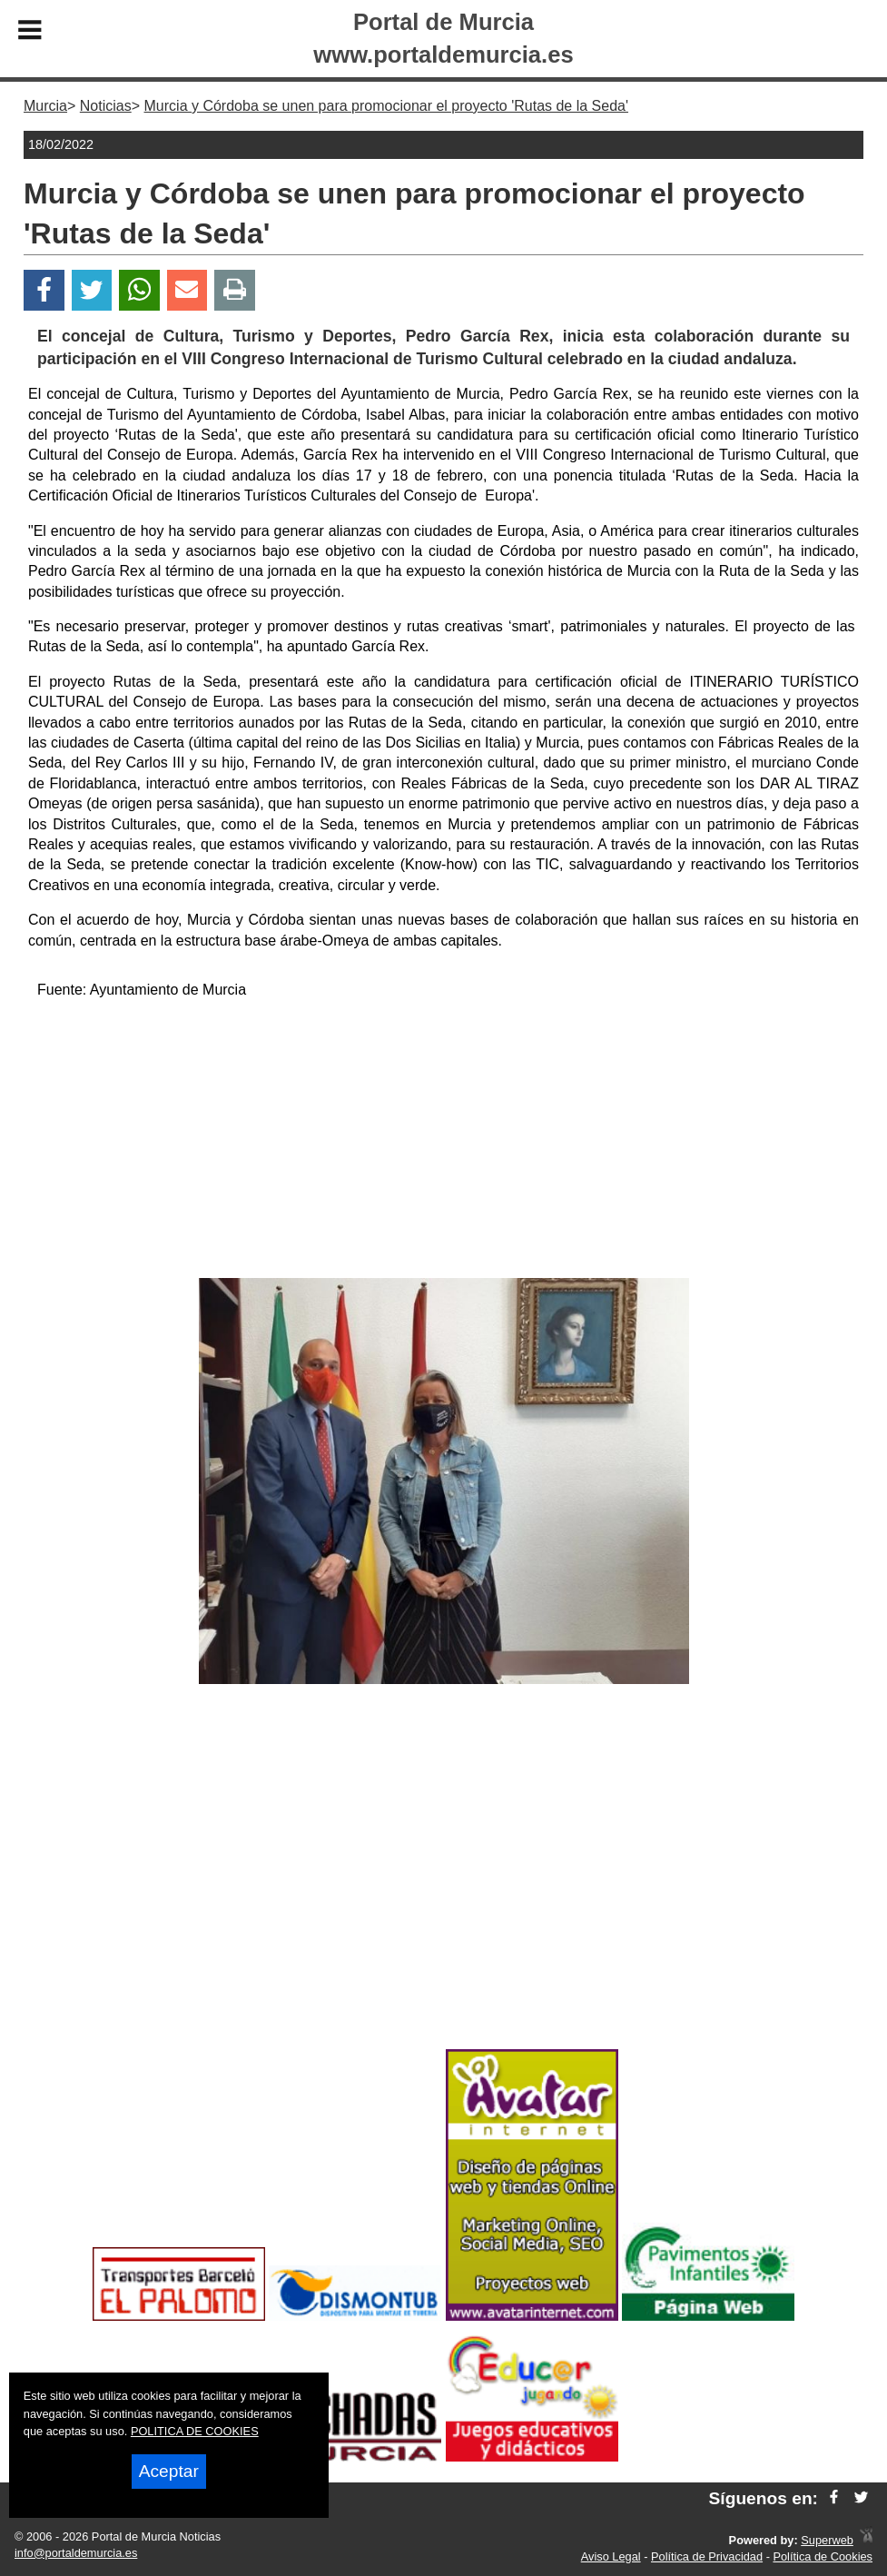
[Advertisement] (443, 1142)
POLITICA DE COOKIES (195, 2431)
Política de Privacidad (707, 2556)
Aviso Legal (611, 2556)
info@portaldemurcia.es (76, 2553)
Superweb (827, 2540)
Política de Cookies (822, 2556)
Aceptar (169, 2471)
